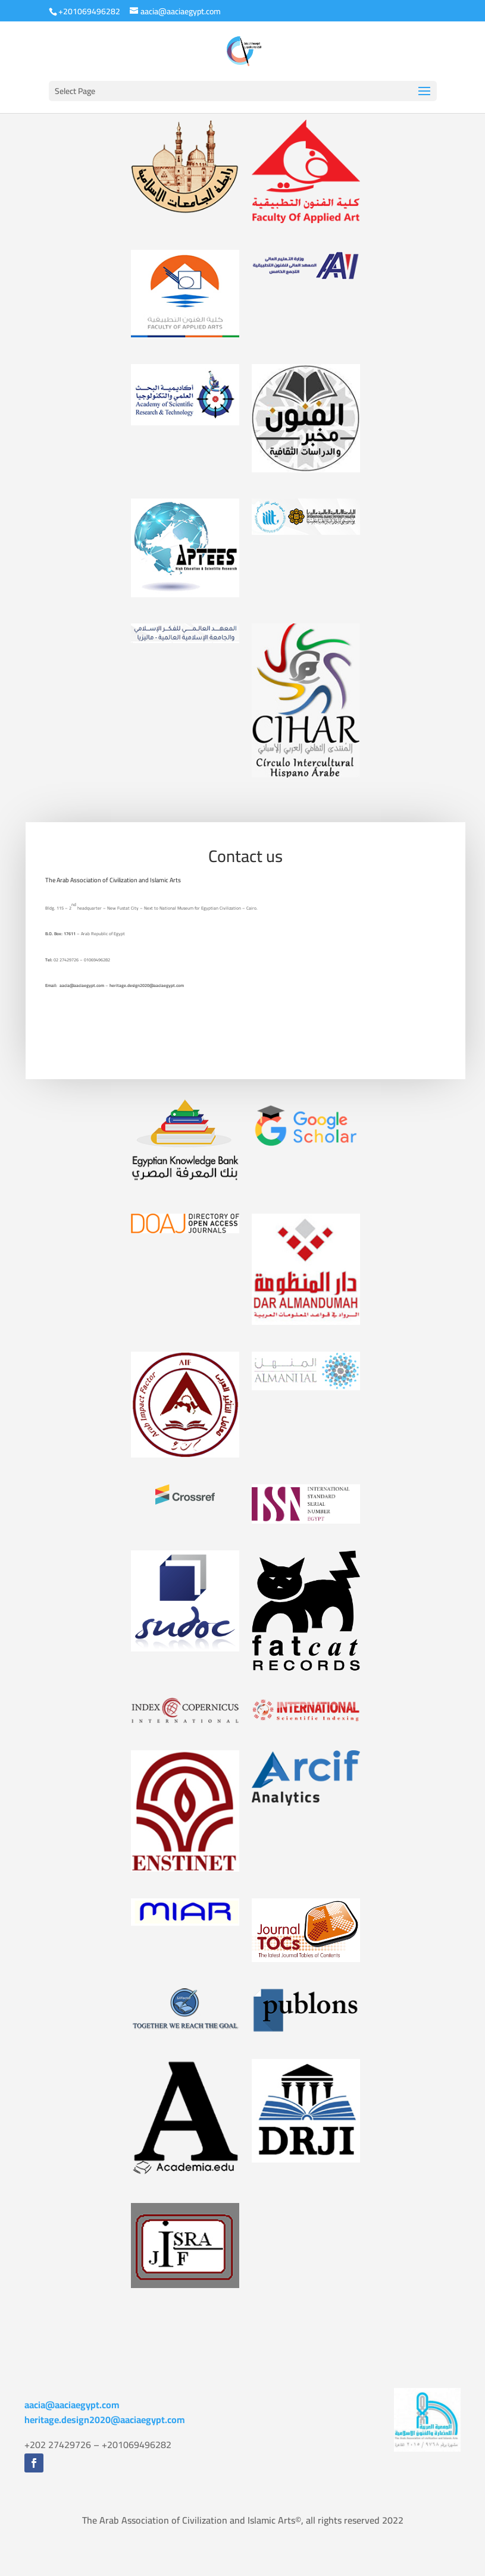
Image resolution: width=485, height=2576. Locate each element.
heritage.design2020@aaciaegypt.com (104, 2419)
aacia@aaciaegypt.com (72, 2405)
